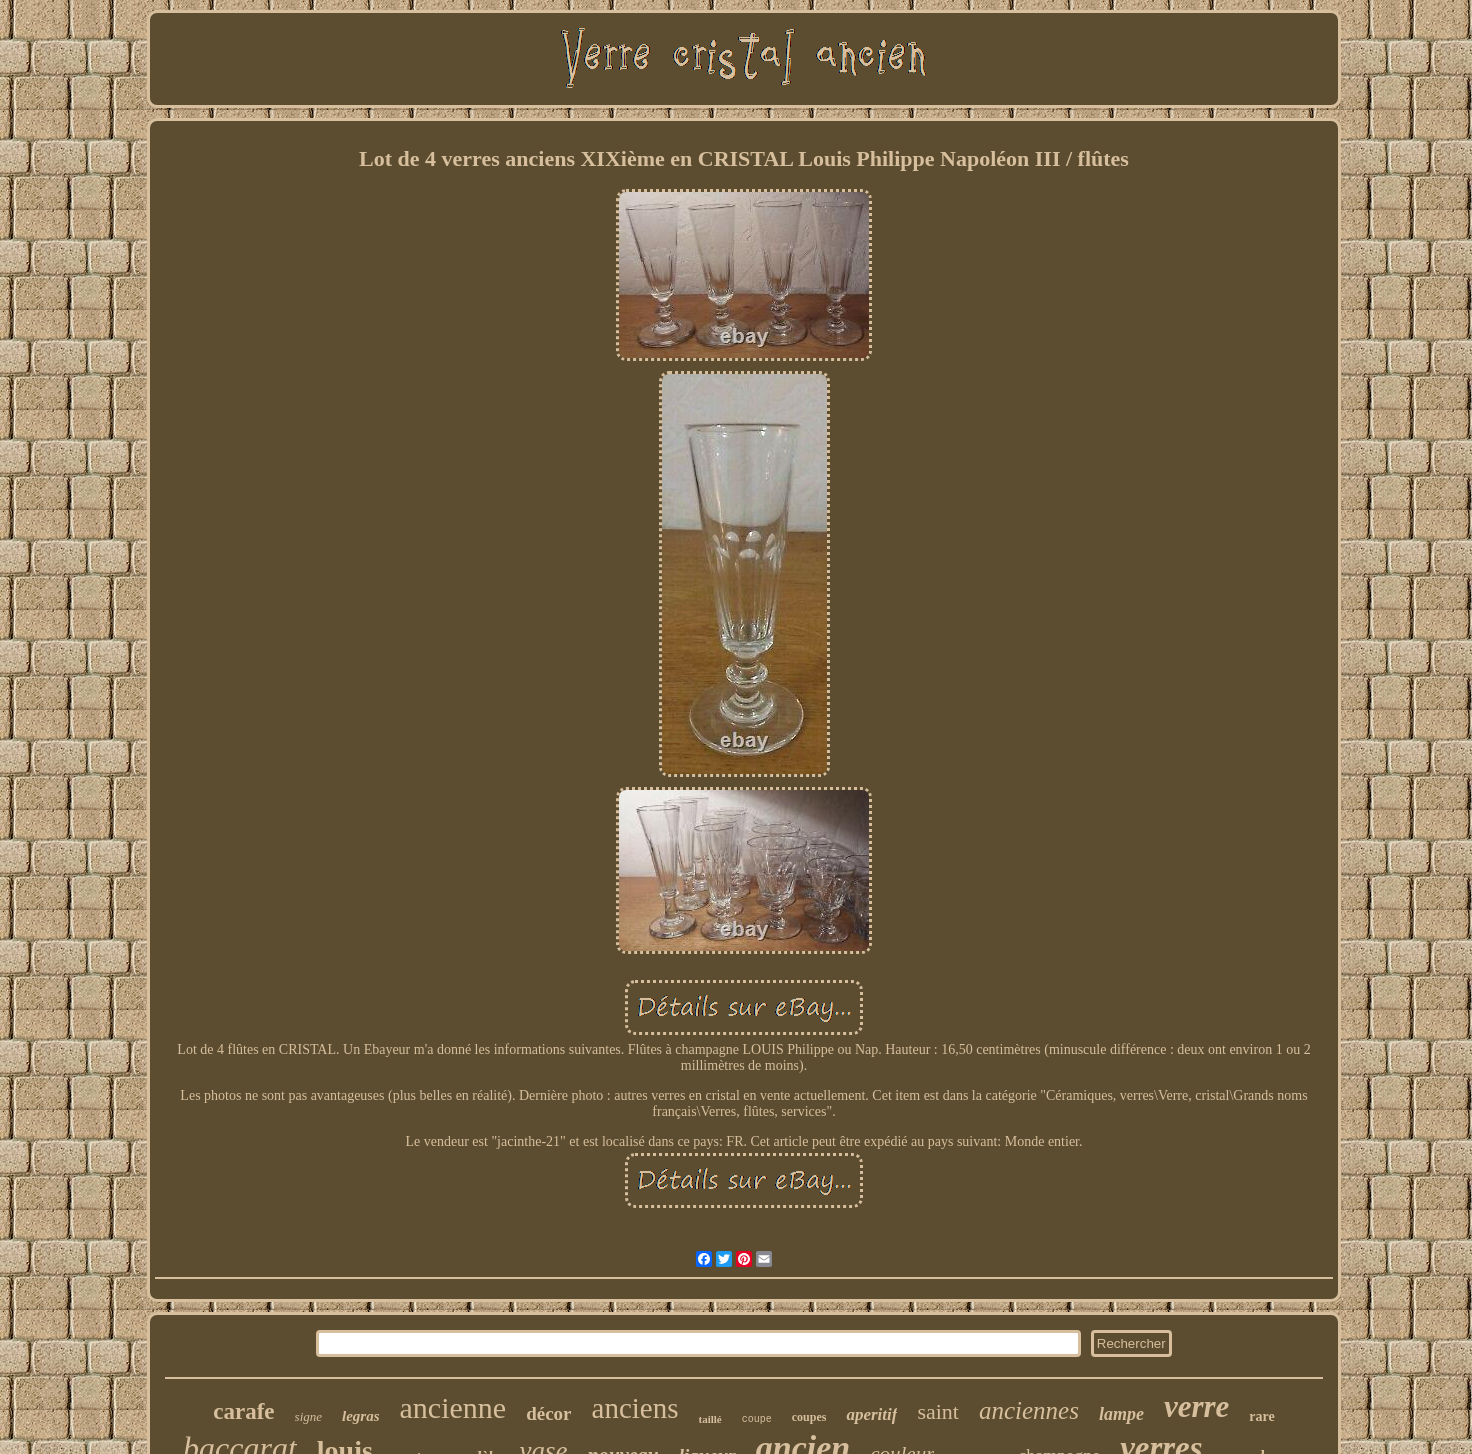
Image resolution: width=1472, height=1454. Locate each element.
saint (938, 1411)
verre (1196, 1406)
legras (361, 1416)
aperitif (871, 1414)
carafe (243, 1411)
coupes (809, 1417)
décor (548, 1413)
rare (1261, 1416)
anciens (635, 1408)
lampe (1121, 1414)
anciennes (1029, 1410)
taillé (709, 1419)
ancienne (453, 1407)
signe (308, 1416)
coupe (757, 1419)
